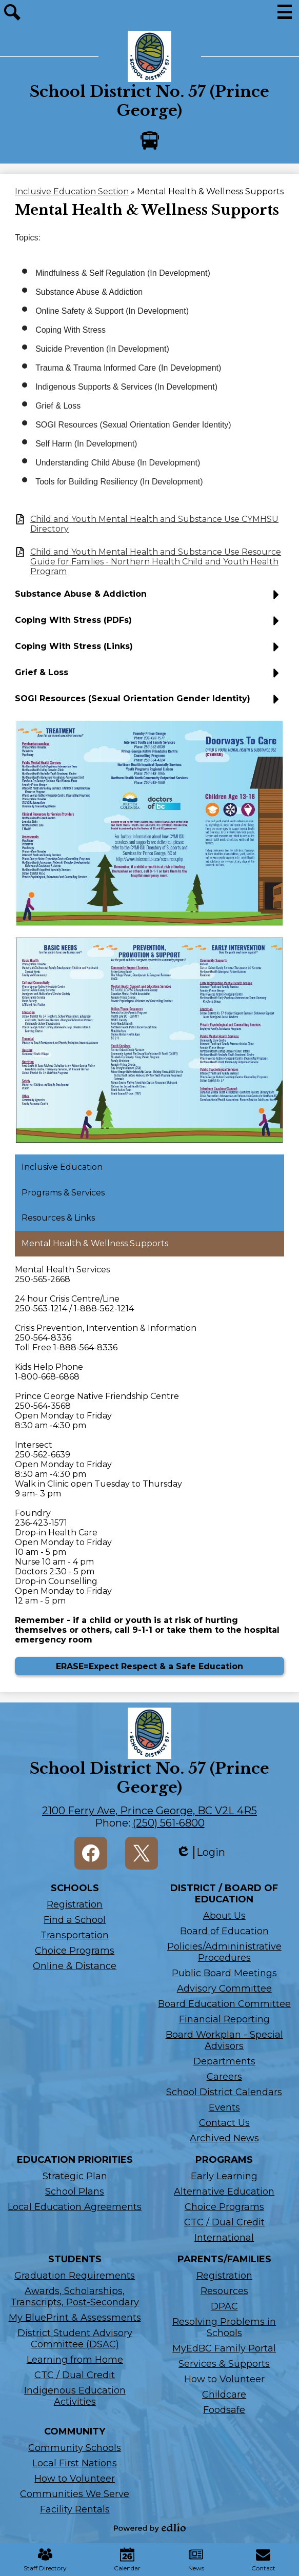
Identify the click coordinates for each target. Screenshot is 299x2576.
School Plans (74, 2191)
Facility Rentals (75, 2509)
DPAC (224, 2306)
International (224, 2237)
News (196, 2559)
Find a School (75, 1919)
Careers (224, 2076)
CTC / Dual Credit (224, 2222)
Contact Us (224, 2122)
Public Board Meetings (224, 1973)
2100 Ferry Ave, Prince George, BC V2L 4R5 (149, 1810)
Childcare (224, 2394)
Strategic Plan (75, 2176)
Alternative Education (224, 2191)
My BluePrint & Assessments (75, 2317)
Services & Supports (224, 2363)
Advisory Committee (224, 1988)
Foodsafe (224, 2410)
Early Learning (224, 2176)
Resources (224, 2291)
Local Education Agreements (75, 2207)
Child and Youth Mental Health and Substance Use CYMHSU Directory (154, 524)
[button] (149, 598)
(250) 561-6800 (169, 1823)
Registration (75, 1904)
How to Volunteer (224, 2379)
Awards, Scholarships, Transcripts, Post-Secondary (74, 2296)
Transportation (75, 1935)
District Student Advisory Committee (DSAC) (74, 2338)
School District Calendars (224, 2092)
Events (224, 2107)
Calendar (127, 2559)
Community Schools (74, 2447)
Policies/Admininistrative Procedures (224, 1952)
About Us (224, 1915)
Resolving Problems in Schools (224, 2327)
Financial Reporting (224, 2019)
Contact (263, 2559)
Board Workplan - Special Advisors (224, 2040)
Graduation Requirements (74, 2275)
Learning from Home (75, 2359)
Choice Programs (74, 1950)
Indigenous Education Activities (75, 2396)
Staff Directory (45, 2559)
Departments (224, 2061)
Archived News (224, 2138)
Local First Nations (74, 2463)
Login (200, 1852)
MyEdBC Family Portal (224, 2348)
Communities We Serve (74, 2494)
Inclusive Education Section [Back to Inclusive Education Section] (72, 191)
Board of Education (224, 1931)
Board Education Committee (224, 2004)
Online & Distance (74, 1966)
